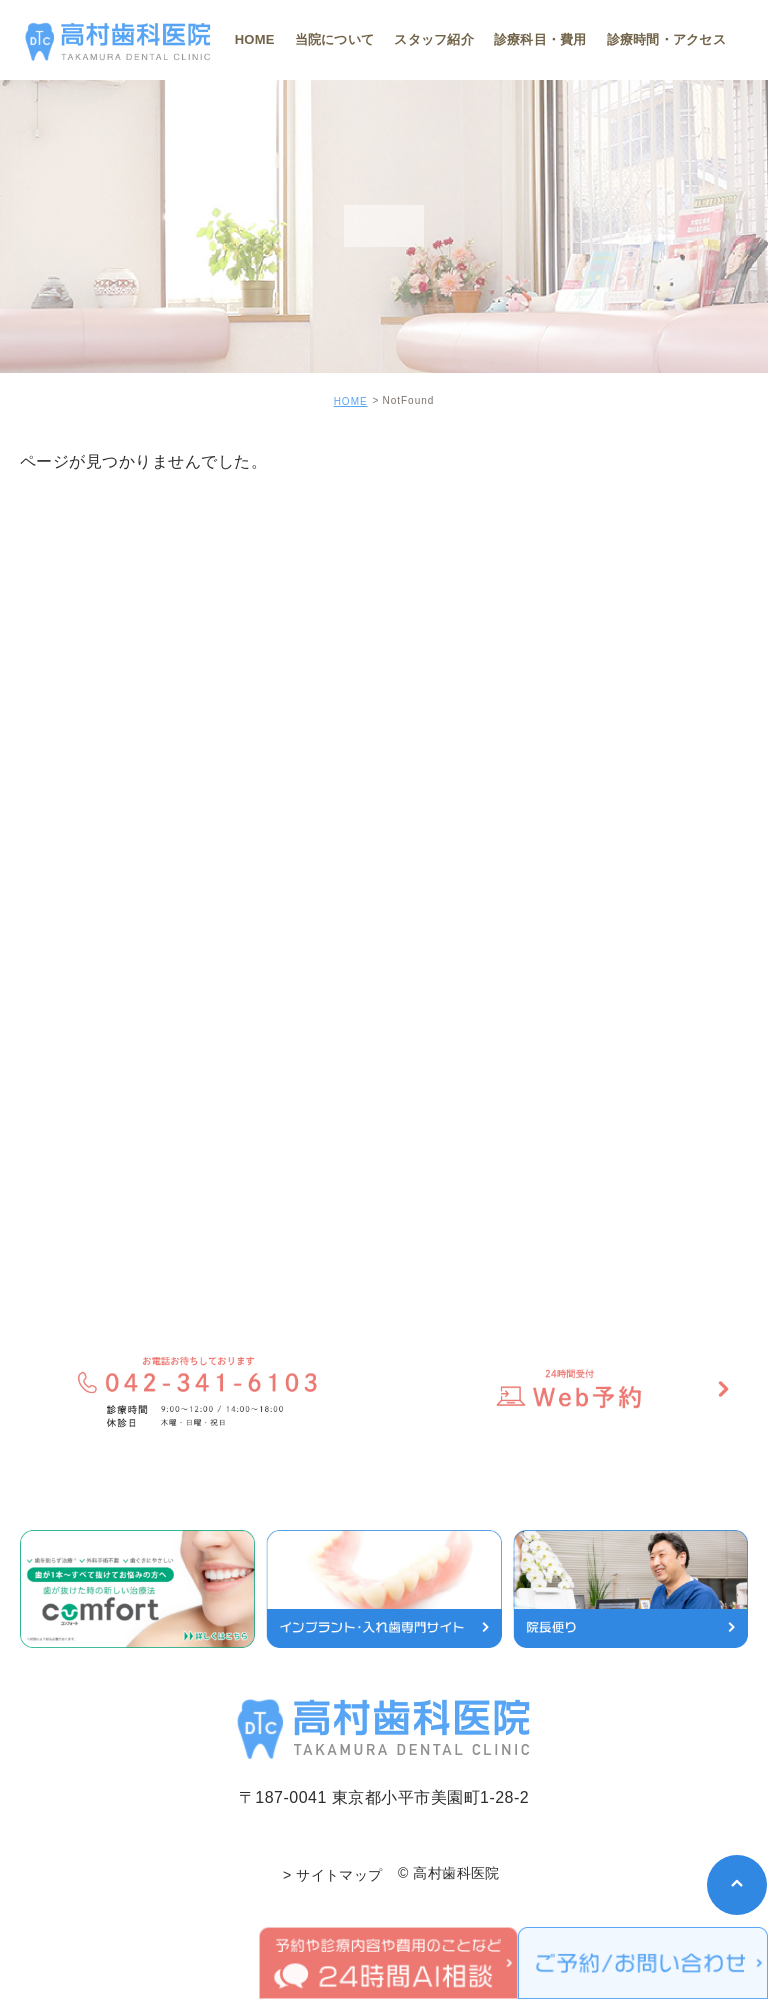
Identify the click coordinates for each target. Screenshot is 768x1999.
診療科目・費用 (540, 39)
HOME (255, 39)
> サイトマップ (333, 1875)
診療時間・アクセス (666, 39)
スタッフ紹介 (434, 39)
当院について (335, 39)
